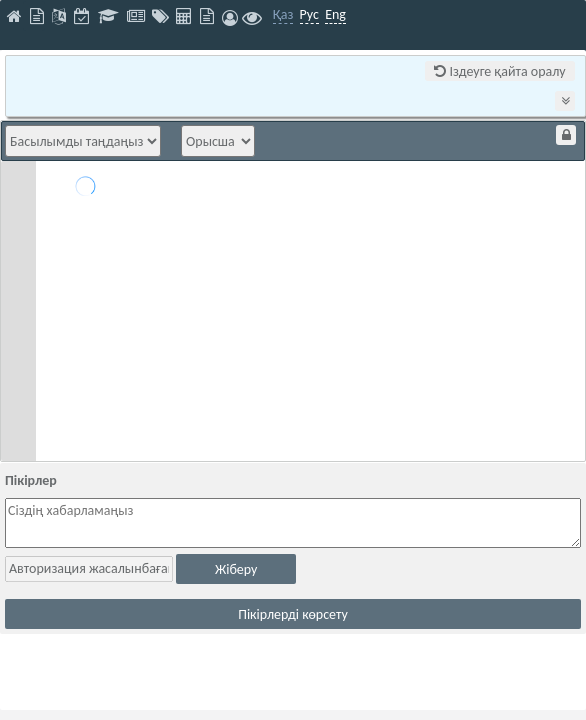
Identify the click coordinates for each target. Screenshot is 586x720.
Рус (309, 14)
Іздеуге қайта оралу (499, 71)
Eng (335, 14)
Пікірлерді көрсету (293, 614)
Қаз (283, 14)
